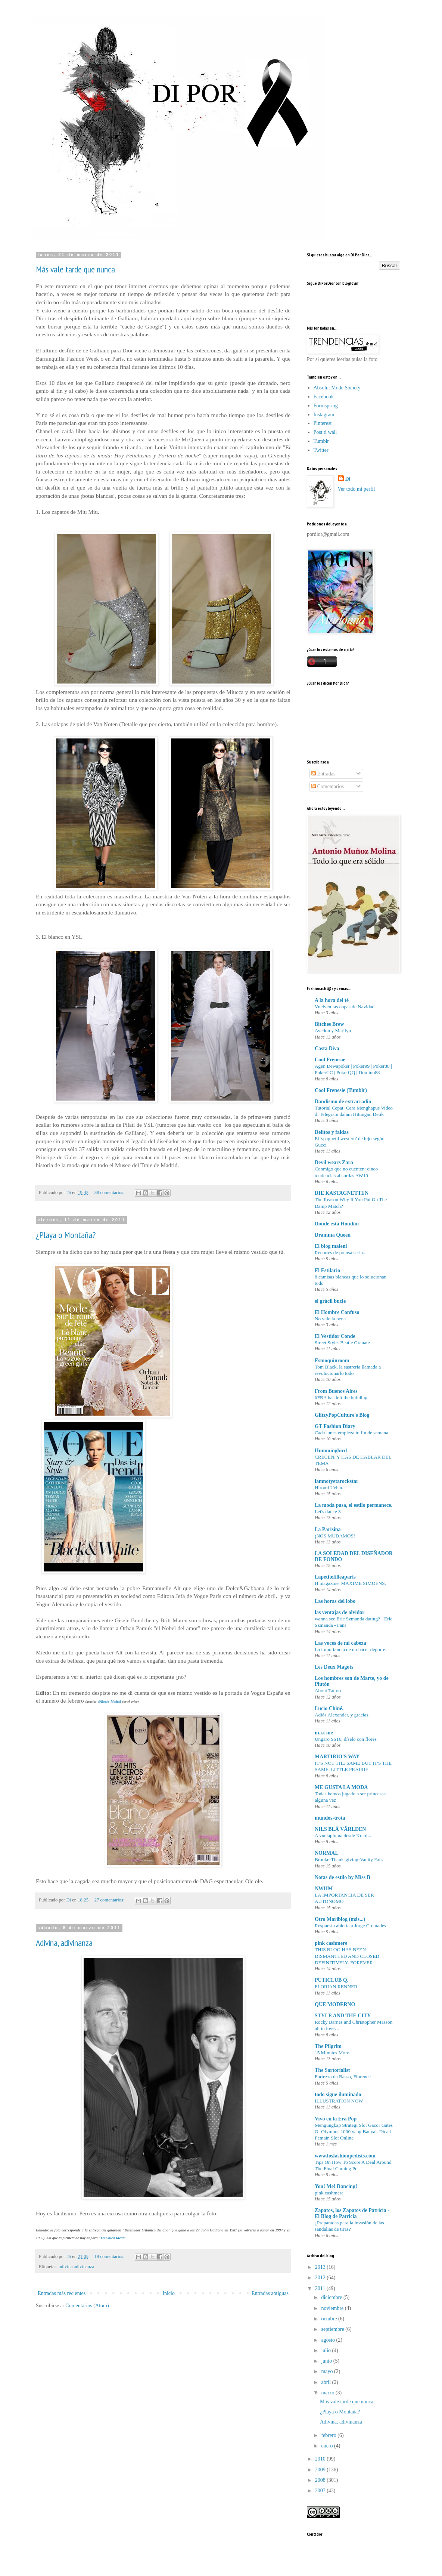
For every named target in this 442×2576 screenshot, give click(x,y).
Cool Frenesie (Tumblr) (341, 1090)
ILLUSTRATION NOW (339, 2101)
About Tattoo (328, 1690)
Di (348, 479)
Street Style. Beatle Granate (342, 1342)
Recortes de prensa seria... (341, 1252)
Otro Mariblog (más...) (340, 1919)
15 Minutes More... (334, 2052)
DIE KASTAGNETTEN (341, 1193)
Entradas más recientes (61, 2293)
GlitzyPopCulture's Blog (342, 1415)
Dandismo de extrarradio (343, 1101)
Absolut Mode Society (337, 388)
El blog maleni (331, 1246)
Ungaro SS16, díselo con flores (346, 1739)
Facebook (324, 396)
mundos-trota (330, 1818)
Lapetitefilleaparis (335, 1577)
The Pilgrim (328, 2046)
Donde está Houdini (337, 1224)
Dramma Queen (333, 1235)
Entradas (323, 774)
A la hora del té (332, 1000)
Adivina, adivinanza (64, 1943)
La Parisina (328, 1529)
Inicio (168, 2293)
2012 (321, 2277)
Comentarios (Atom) (87, 2305)
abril (326, 2382)
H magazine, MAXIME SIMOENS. (350, 1583)
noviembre (333, 2308)
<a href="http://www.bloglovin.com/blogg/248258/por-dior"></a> (340, 301)
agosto (328, 2340)
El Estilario (327, 1270)
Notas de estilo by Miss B (342, 1877)
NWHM (324, 1888)
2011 (321, 2288)
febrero (329, 2435)
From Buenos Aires (336, 1391)
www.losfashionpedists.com (345, 2156)
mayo (327, 2371)
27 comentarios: (110, 1900)
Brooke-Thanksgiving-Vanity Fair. (349, 1859)
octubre (329, 2319)
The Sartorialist (332, 2070)
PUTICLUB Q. (331, 1980)
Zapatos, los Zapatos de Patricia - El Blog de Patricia (352, 2213)
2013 (321, 2267)
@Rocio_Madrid (109, 1701)
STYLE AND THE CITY (343, 2015)
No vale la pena (330, 1318)
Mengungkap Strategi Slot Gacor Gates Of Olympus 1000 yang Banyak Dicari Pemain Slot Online (354, 2131)
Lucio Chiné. (329, 1708)
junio (327, 2361)
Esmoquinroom (332, 1360)
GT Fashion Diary (335, 1426)
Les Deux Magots (334, 1667)
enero (327, 2446)
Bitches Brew (329, 1024)
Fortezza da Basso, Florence (343, 2076)
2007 (321, 2490)
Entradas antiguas (270, 2293)
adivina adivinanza (76, 2266)
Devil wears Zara (334, 1162)
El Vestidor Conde (335, 1336)
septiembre (333, 2329)
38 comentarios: (110, 1192)
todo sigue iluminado (338, 2094)
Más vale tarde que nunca (75, 269)
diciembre (332, 2297)
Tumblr (321, 441)
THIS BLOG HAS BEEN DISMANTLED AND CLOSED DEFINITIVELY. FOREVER (347, 1956)
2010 (321, 2459)
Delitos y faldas (332, 1132)
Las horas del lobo (335, 1601)
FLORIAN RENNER (336, 1986)
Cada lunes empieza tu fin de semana (351, 1432)
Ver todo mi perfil (356, 489)
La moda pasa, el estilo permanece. (353, 1505)
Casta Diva (327, 1048)
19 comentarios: (110, 2256)
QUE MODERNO (335, 2004)
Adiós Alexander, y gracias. (342, 1715)
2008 (321, 2480)
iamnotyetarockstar (336, 1481)
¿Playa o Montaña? (66, 1235)
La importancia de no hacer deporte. (350, 1649)
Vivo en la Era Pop (336, 2119)
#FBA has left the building (341, 1397)
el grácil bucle (330, 1301)
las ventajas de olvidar (339, 1612)
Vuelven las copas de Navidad (344, 1006)
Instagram (324, 414)
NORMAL (327, 1853)
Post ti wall (325, 432)
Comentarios (327, 786)
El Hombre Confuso (337, 1312)
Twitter (321, 450)
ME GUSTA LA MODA (341, 1787)
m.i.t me (324, 1733)
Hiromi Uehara (330, 1487)
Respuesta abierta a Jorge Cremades (350, 1925)
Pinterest (323, 423)
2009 (321, 2469)
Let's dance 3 (328, 1511)
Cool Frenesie (330, 1059)
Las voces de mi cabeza (340, 1643)
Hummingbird (331, 1450)
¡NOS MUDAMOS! (335, 1536)
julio (326, 2350)
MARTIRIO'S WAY (337, 1756)
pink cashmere (331, 1943)
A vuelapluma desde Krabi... (343, 1835)
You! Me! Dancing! (336, 2186)
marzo (328, 2392)
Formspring (326, 405)
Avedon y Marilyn (333, 1030)
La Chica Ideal (112, 2238)
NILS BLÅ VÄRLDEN (340, 1829)
